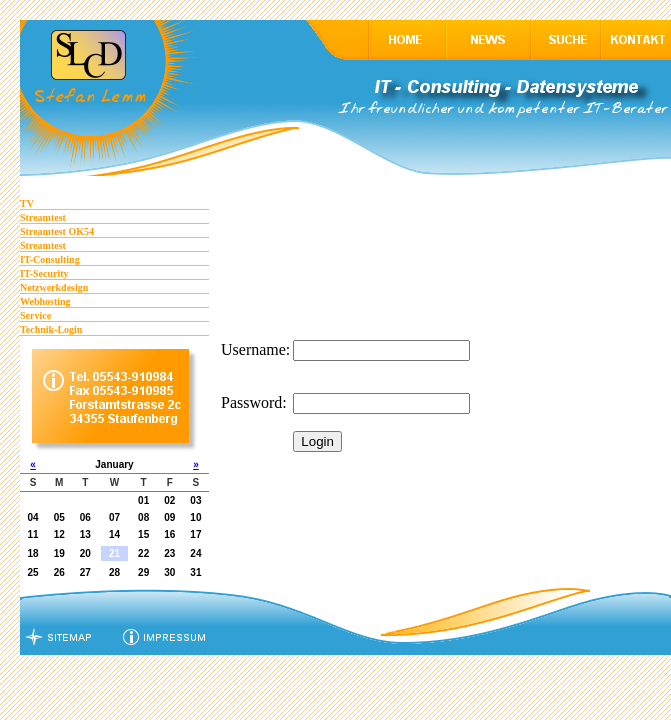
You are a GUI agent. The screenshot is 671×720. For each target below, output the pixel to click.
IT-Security (44, 273)
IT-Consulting (50, 259)
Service (35, 315)
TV (27, 203)
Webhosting (45, 301)
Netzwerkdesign (54, 287)
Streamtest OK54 (57, 231)
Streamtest (43, 217)
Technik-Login (51, 329)
